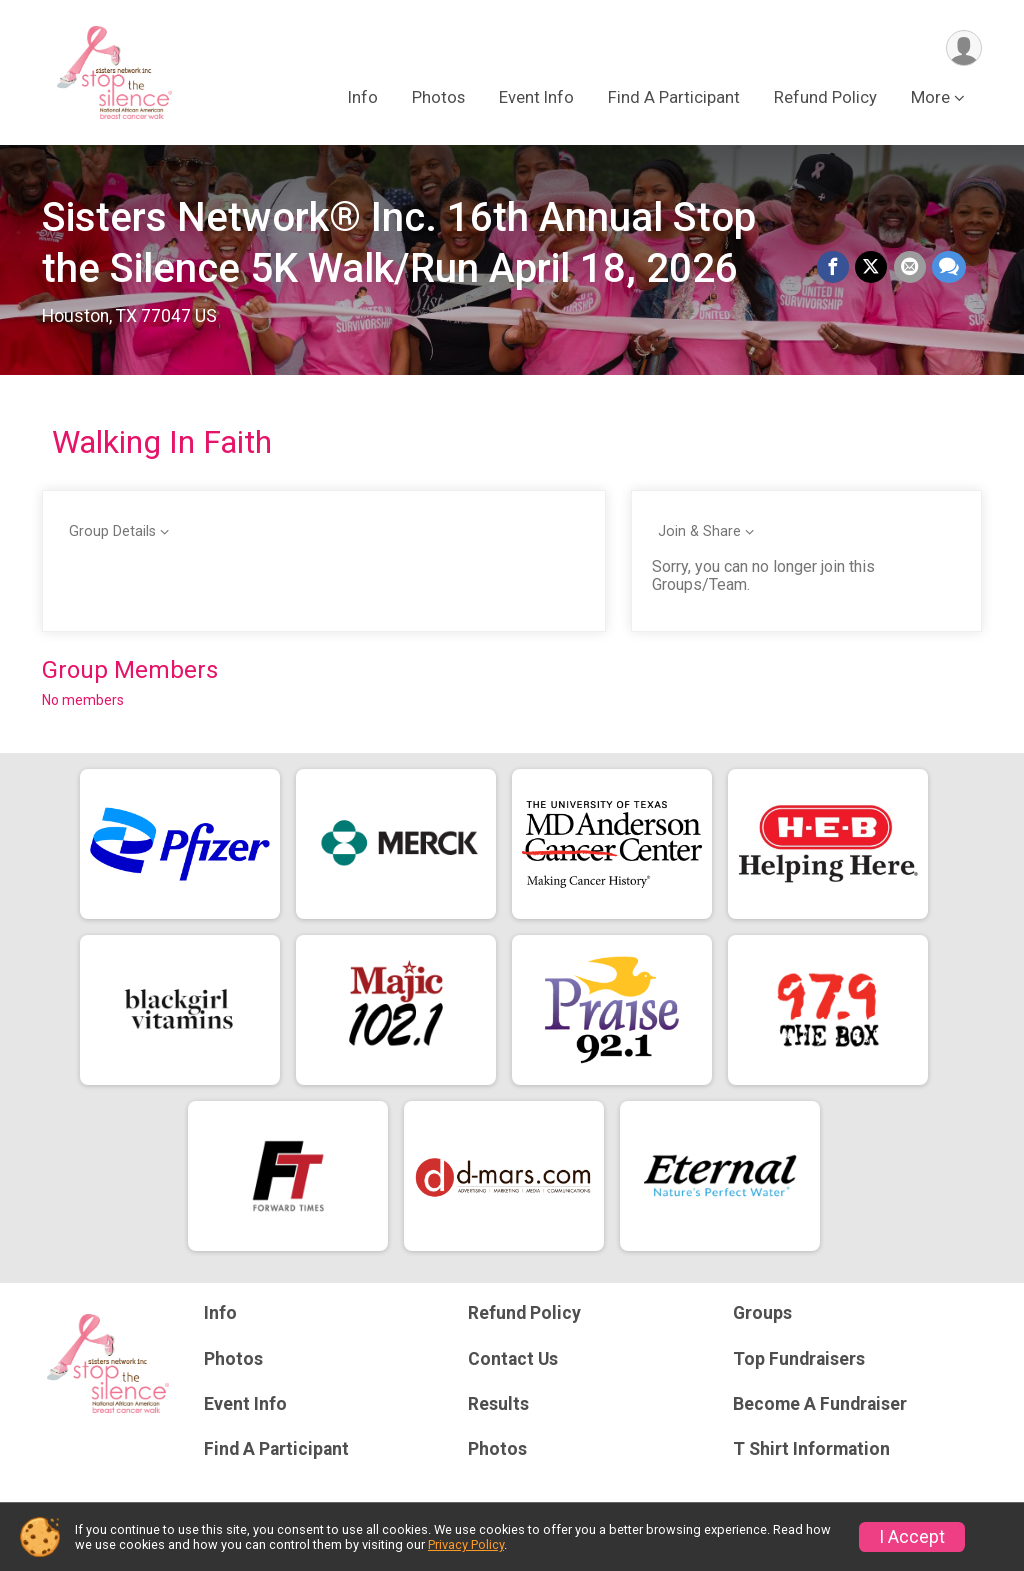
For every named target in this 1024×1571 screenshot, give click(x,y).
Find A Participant (674, 98)
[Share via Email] (910, 268)
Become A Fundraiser (820, 1404)
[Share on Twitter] (872, 268)
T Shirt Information (811, 1449)
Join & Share (699, 531)
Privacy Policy (466, 1544)
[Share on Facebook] (834, 268)
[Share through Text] (949, 268)
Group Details (112, 531)
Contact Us (513, 1359)
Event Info (536, 98)
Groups (762, 1313)
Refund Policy (825, 98)
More (930, 98)
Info (363, 98)
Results (498, 1404)
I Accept (912, 1537)
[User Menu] (963, 48)
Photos (438, 98)
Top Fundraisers (799, 1359)
